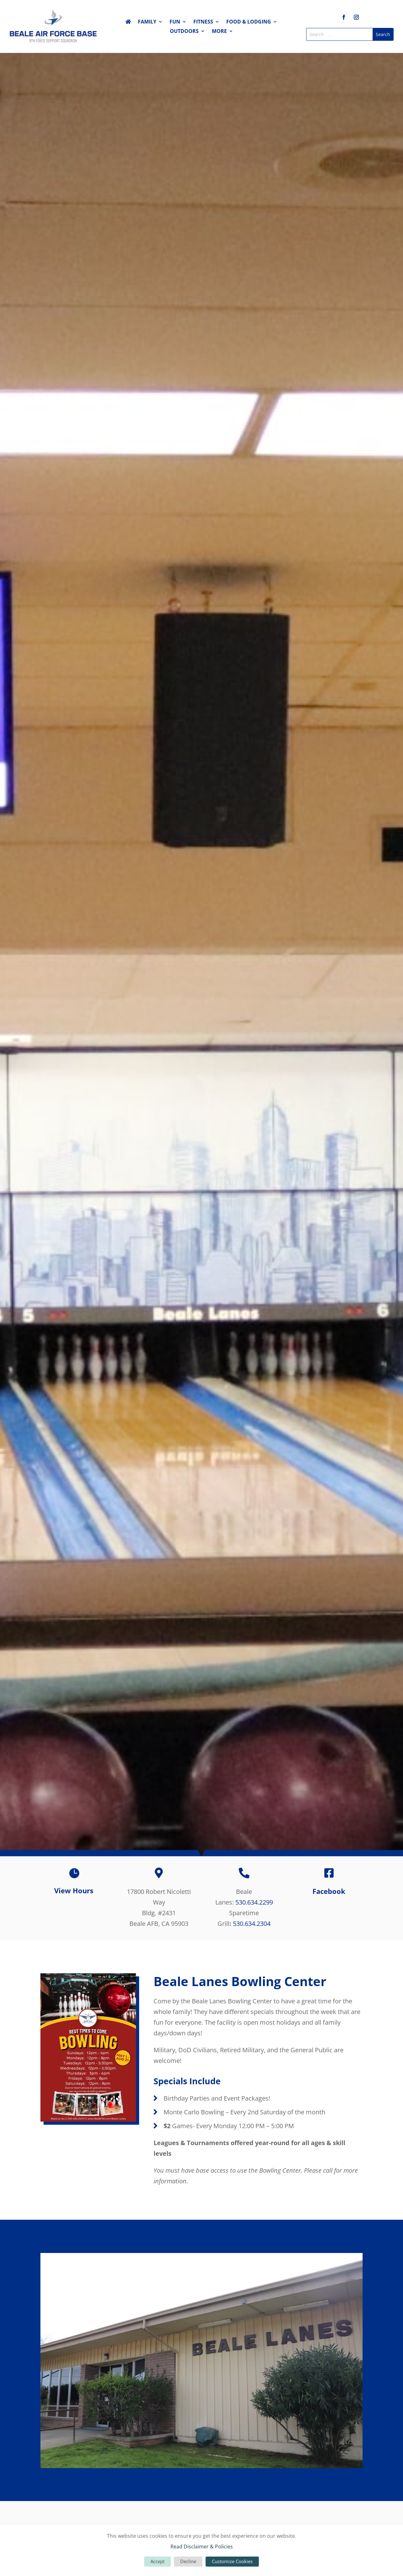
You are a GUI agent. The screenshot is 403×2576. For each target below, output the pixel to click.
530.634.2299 (254, 1902)
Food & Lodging (248, 22)
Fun (175, 22)
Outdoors (184, 31)
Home (128, 22)
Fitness (203, 22)
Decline (188, 2561)
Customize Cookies (232, 2561)
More (219, 31)
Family (147, 22)
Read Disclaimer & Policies (201, 2546)
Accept (157, 2561)
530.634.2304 (251, 1923)
